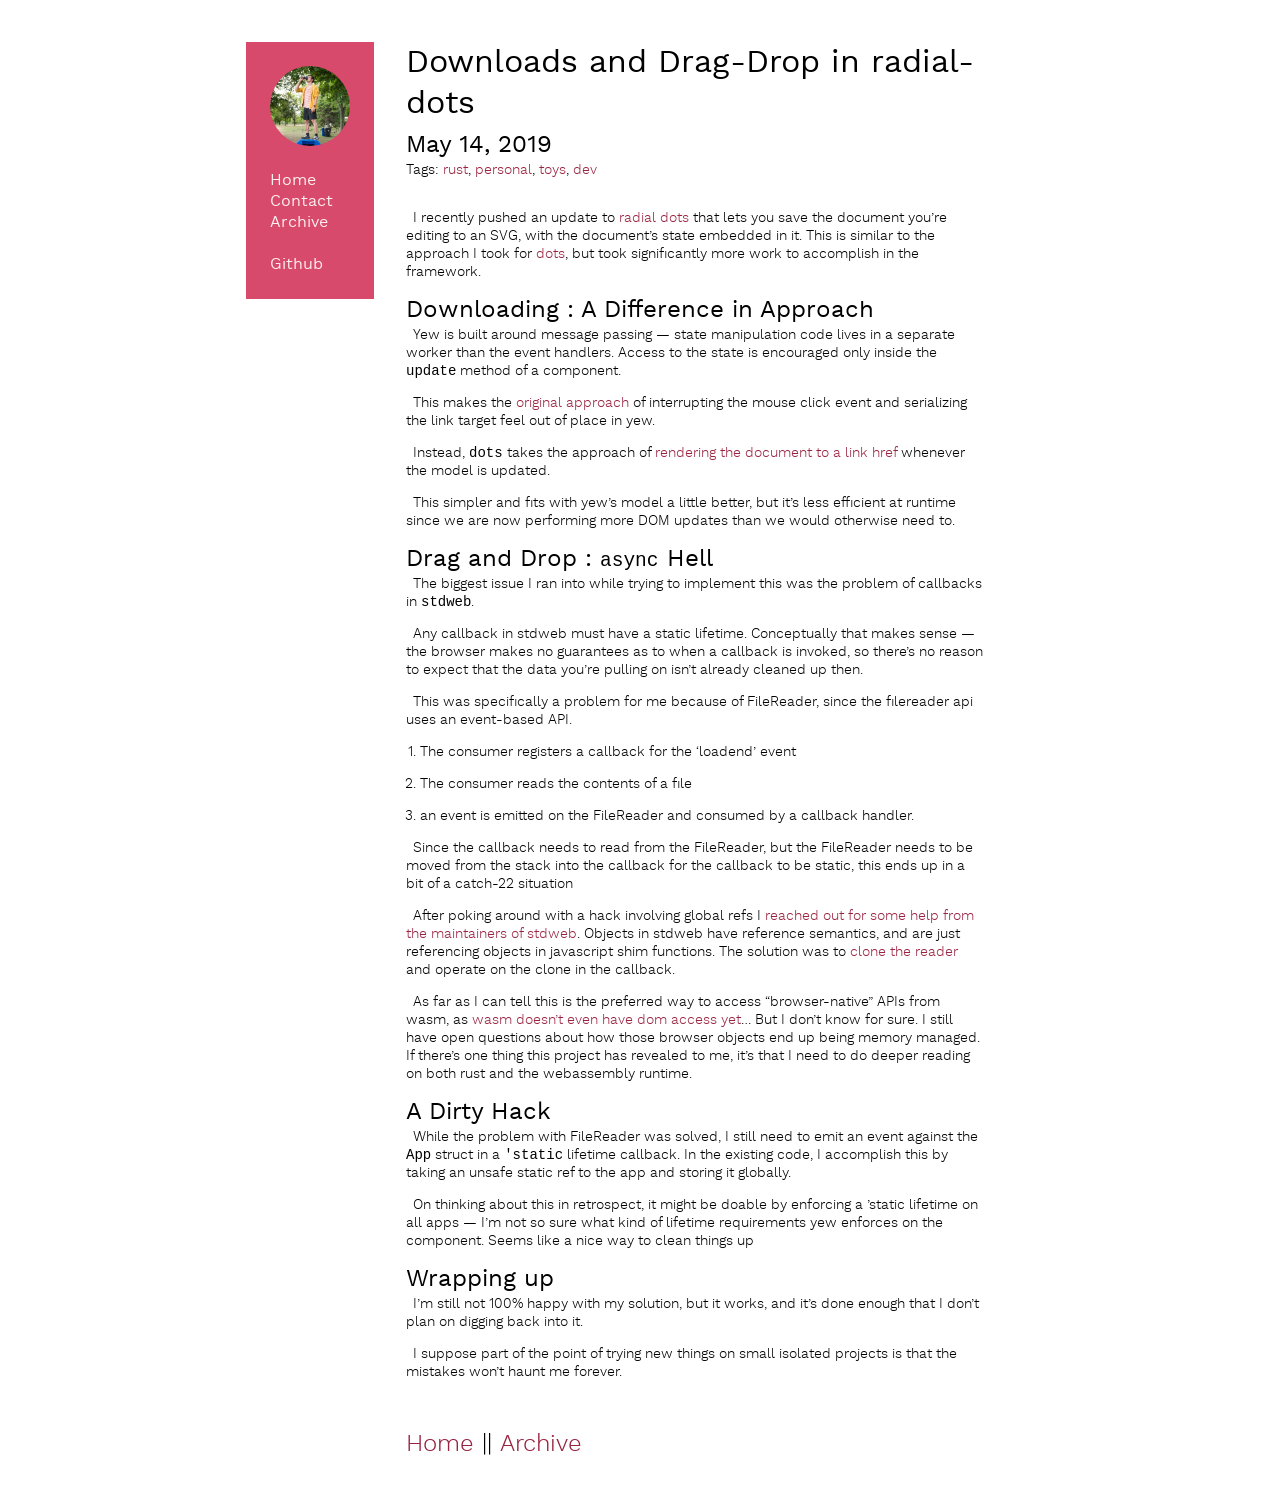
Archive (299, 222)
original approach (572, 405)
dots (550, 254)
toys (552, 170)
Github (296, 264)
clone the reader (904, 958)
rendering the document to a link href (776, 457)
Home (293, 180)
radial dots (654, 218)
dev (585, 170)
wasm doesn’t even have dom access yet (606, 1026)
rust (455, 170)
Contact (301, 201)
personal (503, 170)
